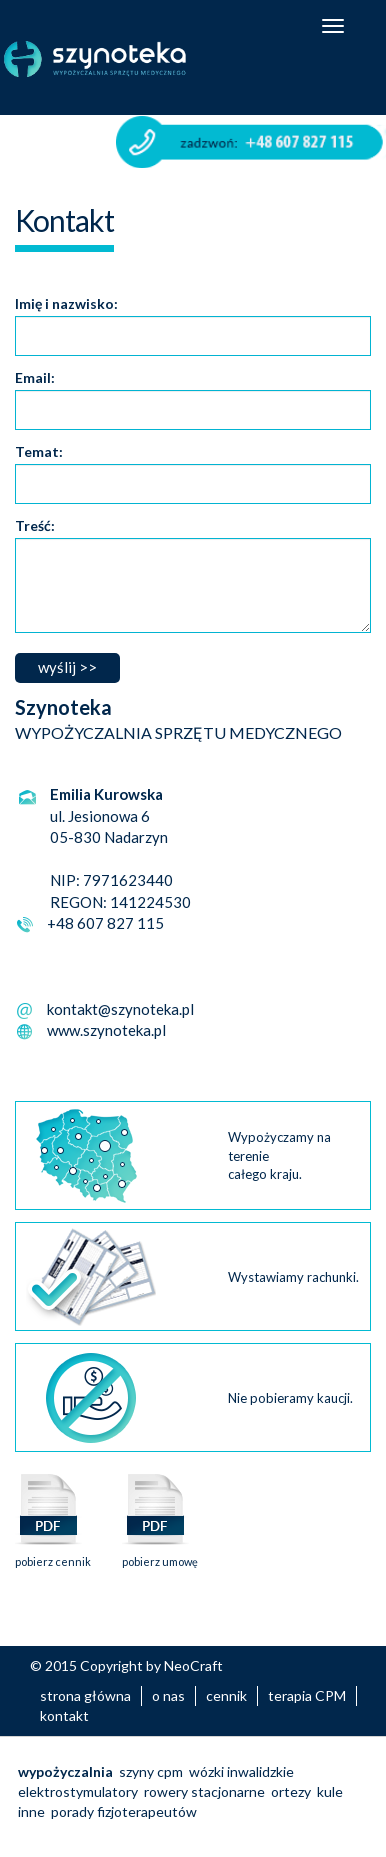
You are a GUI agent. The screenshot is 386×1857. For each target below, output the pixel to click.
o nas (168, 1695)
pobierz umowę (160, 1555)
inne (31, 1811)
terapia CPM (307, 1695)
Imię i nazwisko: (66, 303)
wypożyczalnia (65, 1771)
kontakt (64, 1715)
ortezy (291, 1791)
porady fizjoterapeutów (124, 1811)
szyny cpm (151, 1771)
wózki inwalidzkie (241, 1771)
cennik (226, 1695)
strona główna (85, 1695)
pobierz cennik (53, 1555)
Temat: (39, 451)
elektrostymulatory (78, 1791)
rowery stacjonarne (204, 1791)
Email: (35, 377)
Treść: (35, 525)
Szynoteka (118, 59)
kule (330, 1791)
